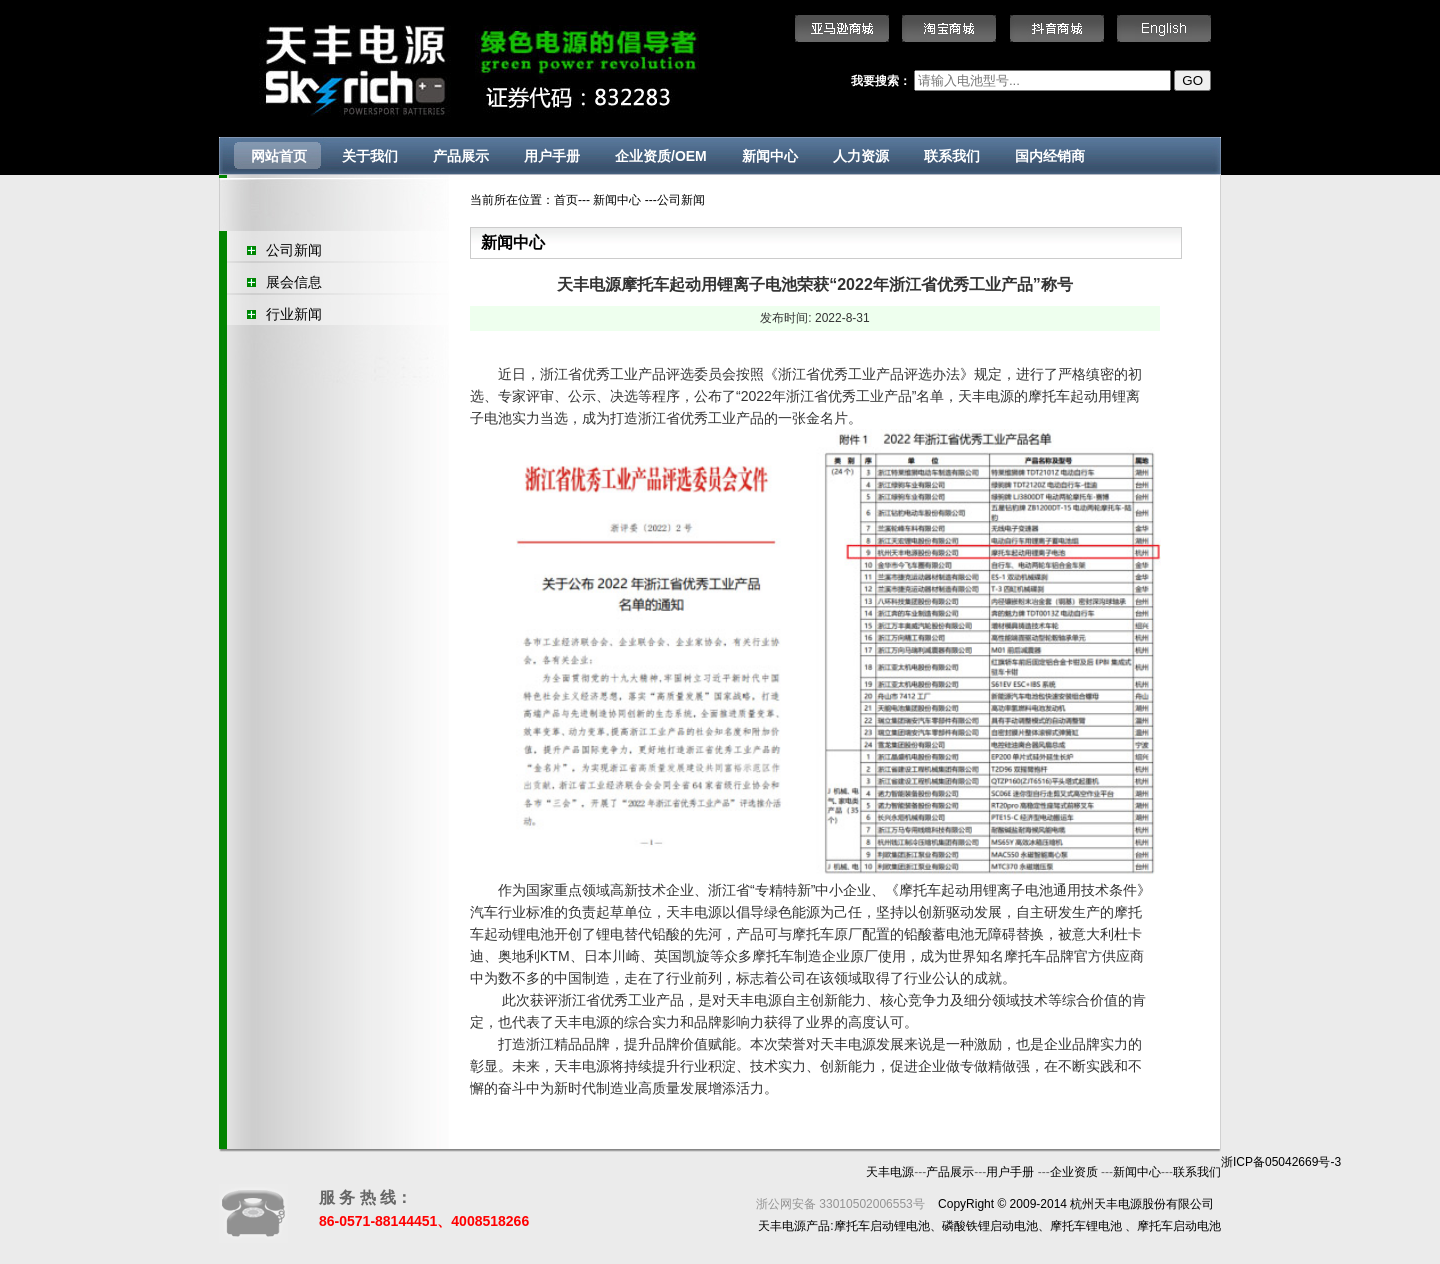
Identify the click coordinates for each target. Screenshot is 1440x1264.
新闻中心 (770, 156)
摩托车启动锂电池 (882, 1226)
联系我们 (952, 156)
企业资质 (1075, 1172)
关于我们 (370, 156)
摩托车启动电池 (1179, 1226)
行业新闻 (294, 314)
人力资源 (861, 156)
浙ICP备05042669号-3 (1281, 1162)
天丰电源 (890, 1172)
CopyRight (966, 1204)
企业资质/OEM (661, 156)
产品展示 (461, 156)
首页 (566, 200)
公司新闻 (294, 250)
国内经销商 (1050, 156)
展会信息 (294, 282)
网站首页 (279, 156)
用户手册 (552, 156)
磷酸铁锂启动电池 (990, 1226)
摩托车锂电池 (1086, 1226)
